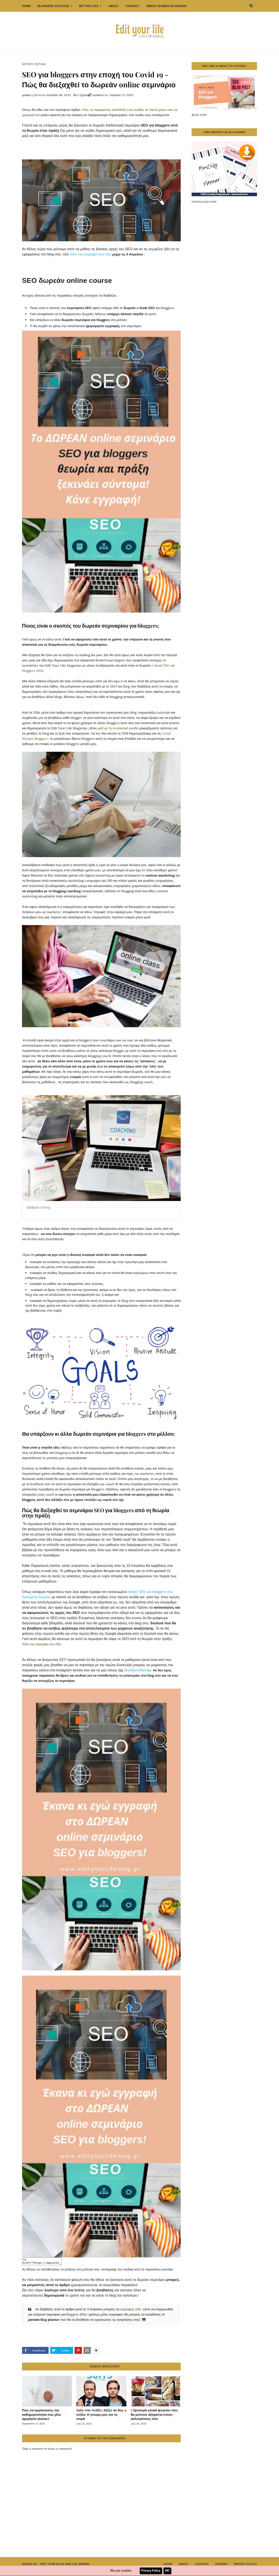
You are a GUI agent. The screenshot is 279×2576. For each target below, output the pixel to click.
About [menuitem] (114, 6)
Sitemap (221, 2565)
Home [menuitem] (26, 6)
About (184, 2565)
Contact (202, 2565)
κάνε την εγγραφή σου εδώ (90, 254)
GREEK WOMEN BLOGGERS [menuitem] (166, 6)
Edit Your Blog (52, 2565)
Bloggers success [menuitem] (53, 6)
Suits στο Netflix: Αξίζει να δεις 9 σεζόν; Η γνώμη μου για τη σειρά (101, 2415)
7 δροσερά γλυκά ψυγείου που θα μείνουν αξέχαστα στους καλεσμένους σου (154, 2415)
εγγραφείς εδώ (130, 2310)
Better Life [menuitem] (89, 6)
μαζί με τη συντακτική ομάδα (118, 728)
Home (168, 2565)
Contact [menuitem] (132, 6)
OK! (167, 2570)
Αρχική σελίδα (34, 64)
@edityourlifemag (138, 1670)
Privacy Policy (245, 2565)
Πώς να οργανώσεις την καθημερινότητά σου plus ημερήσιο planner (41, 2415)
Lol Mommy (81, 2565)
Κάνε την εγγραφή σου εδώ (41, 1644)
